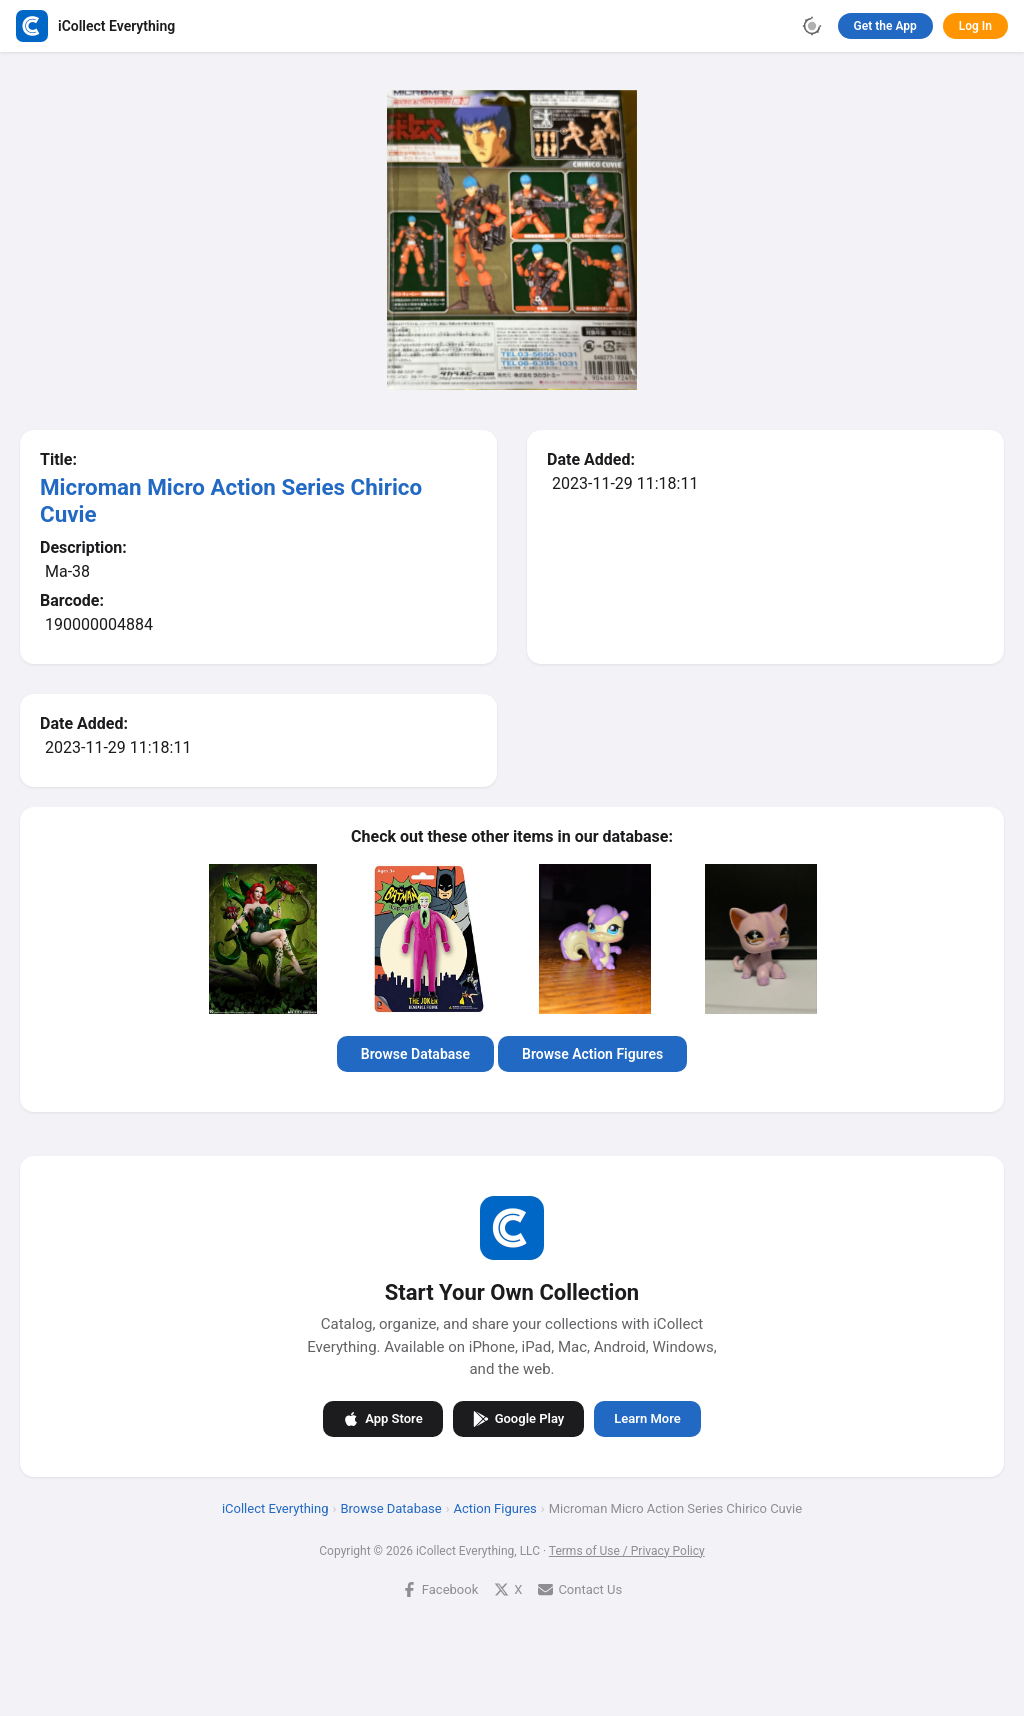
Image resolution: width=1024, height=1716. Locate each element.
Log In (975, 26)
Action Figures (495, 1507)
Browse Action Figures (592, 1054)
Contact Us (580, 1588)
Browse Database (415, 1054)
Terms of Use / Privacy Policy (627, 1550)
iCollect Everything (275, 1507)
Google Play (519, 1418)
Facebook (440, 1588)
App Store (382, 1418)
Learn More (647, 1418)
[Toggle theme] (812, 26)
